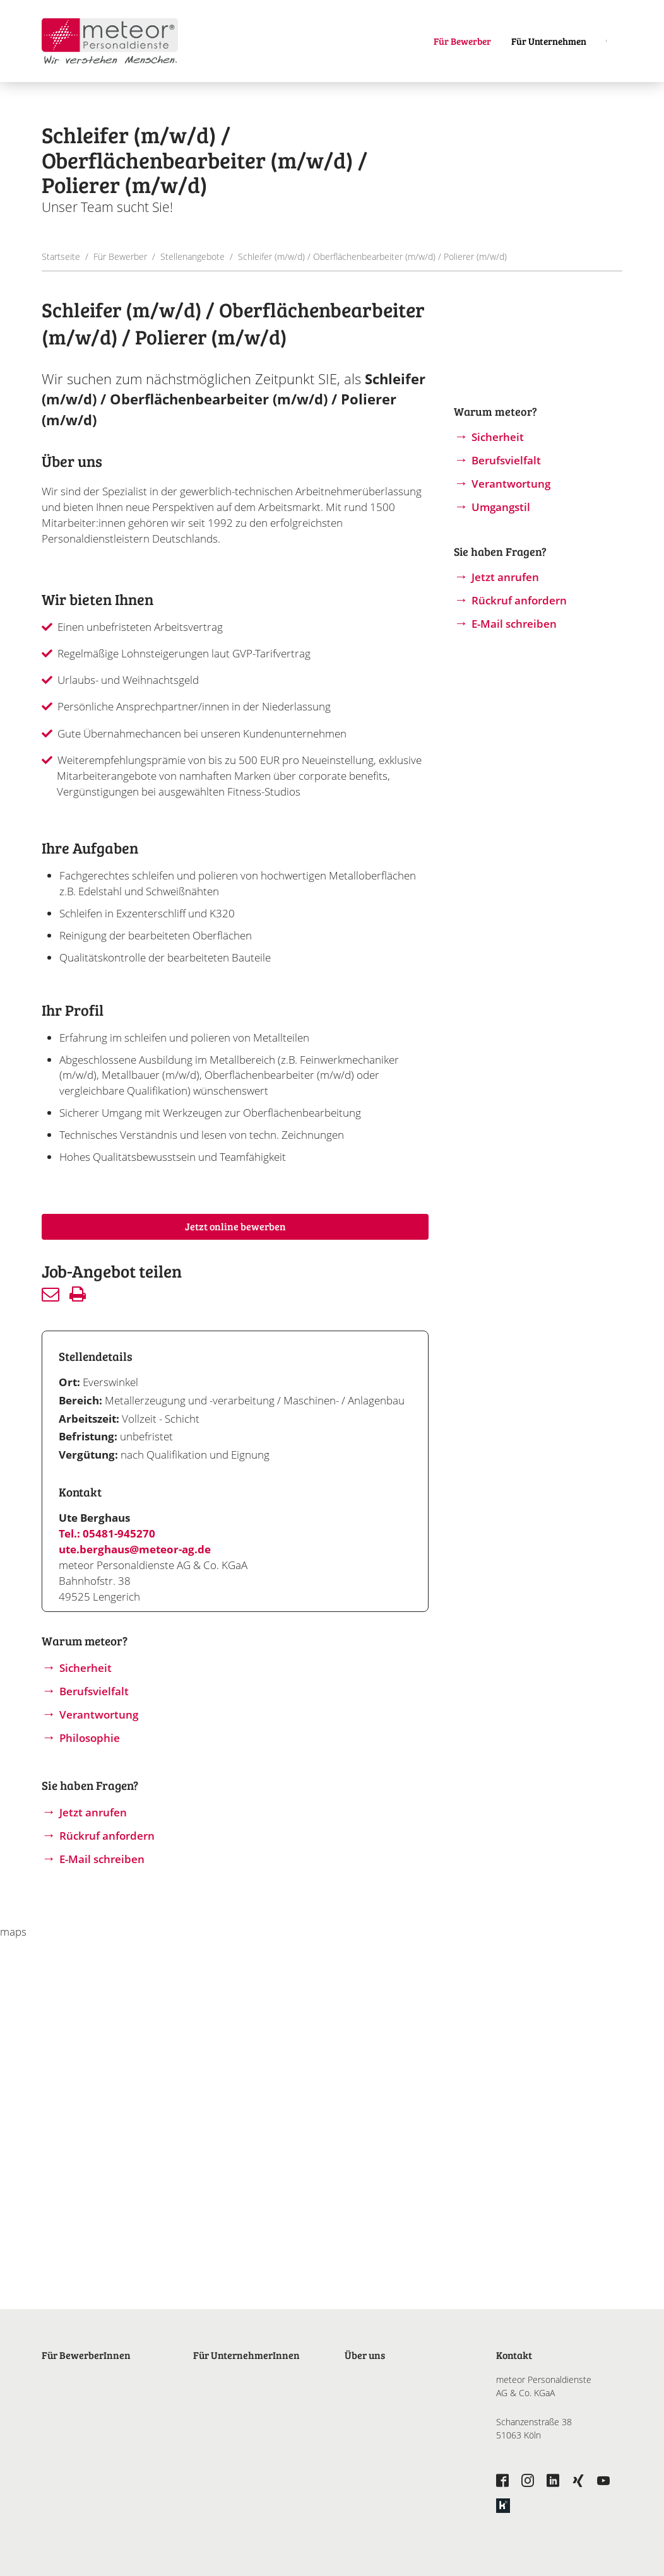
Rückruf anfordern (107, 1835)
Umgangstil (500, 507)
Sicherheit (85, 1668)
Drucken (77, 1294)
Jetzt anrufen (93, 1812)
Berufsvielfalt (94, 1691)
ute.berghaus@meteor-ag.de (135, 1549)
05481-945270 (119, 1533)
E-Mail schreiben (102, 1859)
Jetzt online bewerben (235, 1226)
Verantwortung (98, 1714)
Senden (50, 1294)
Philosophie (89, 1738)
